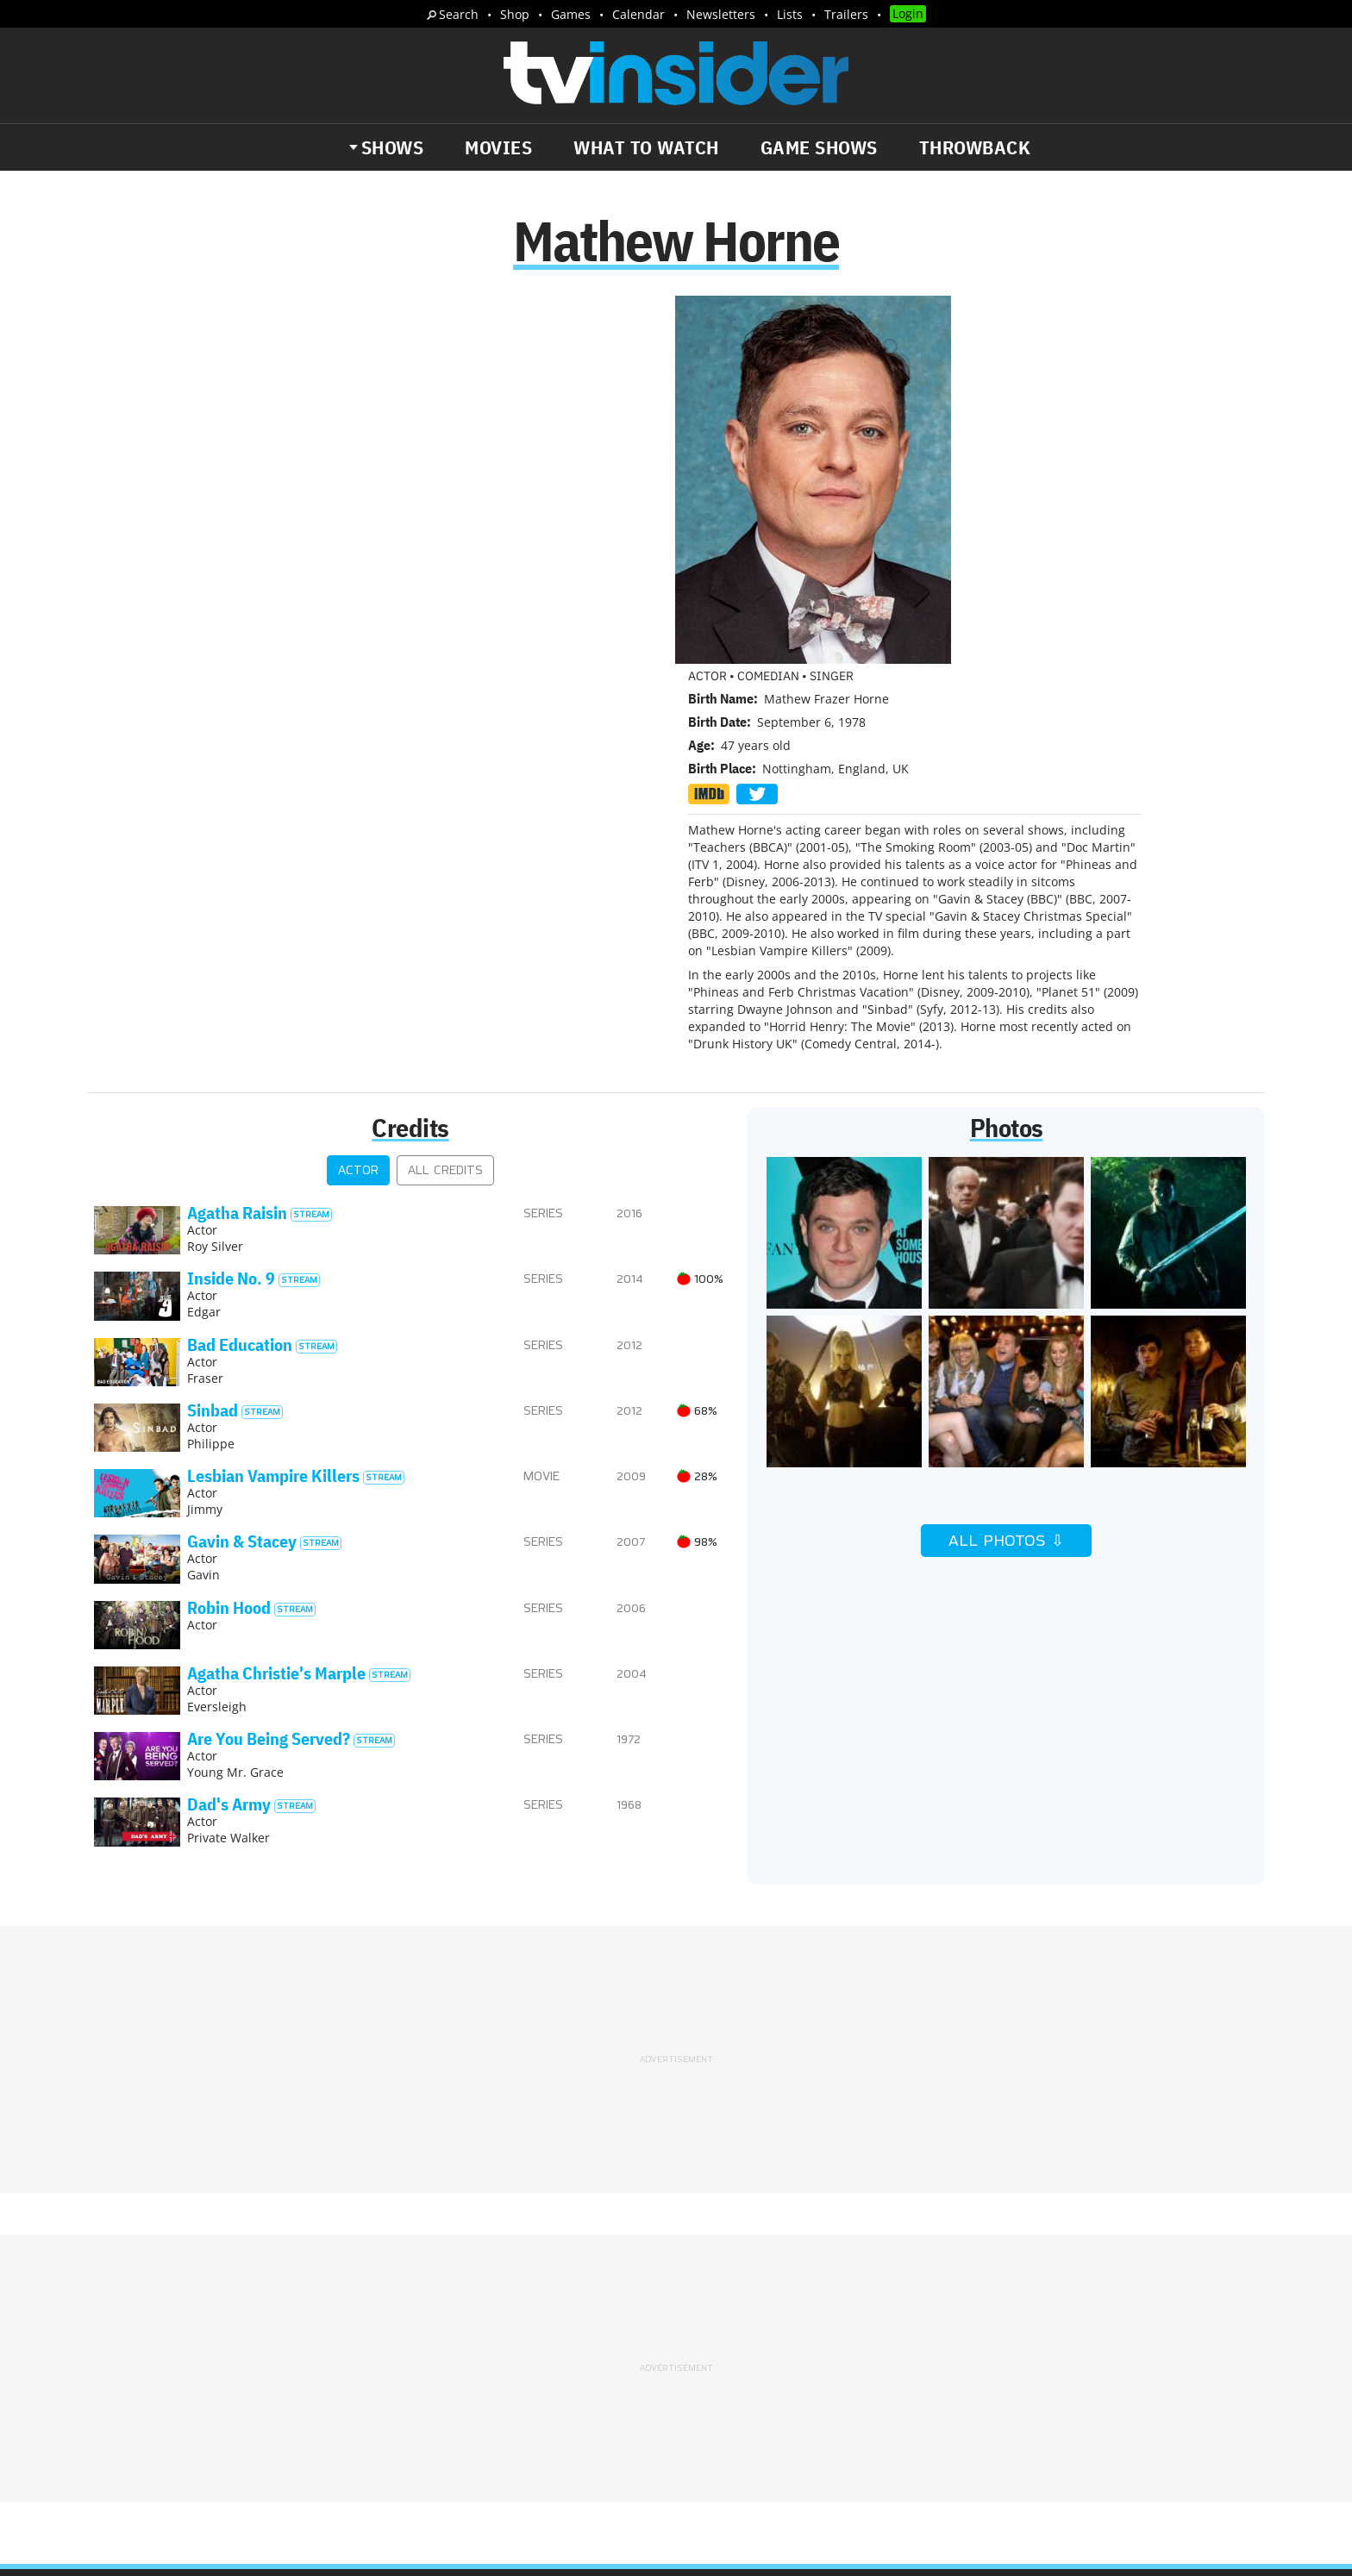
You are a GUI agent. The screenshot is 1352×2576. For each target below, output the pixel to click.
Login (907, 13)
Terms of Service (799, 2305)
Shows (392, 147)
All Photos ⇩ (1006, 1174)
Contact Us (960, 2283)
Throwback (975, 147)
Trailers (846, 14)
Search (459, 14)
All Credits (445, 804)
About (708, 2283)
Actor (358, 804)
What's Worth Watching (293, 2359)
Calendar (638, 14)
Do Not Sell (898, 2305)
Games (571, 14)
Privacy (712, 2305)
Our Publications (776, 2372)
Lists (790, 14)
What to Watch (646, 147)
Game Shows (819, 147)
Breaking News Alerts (457, 2359)
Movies (498, 147)
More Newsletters (175, 2410)
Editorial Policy (863, 2283)
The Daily (158, 2359)
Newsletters (720, 14)
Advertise (770, 2283)
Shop (514, 14)
